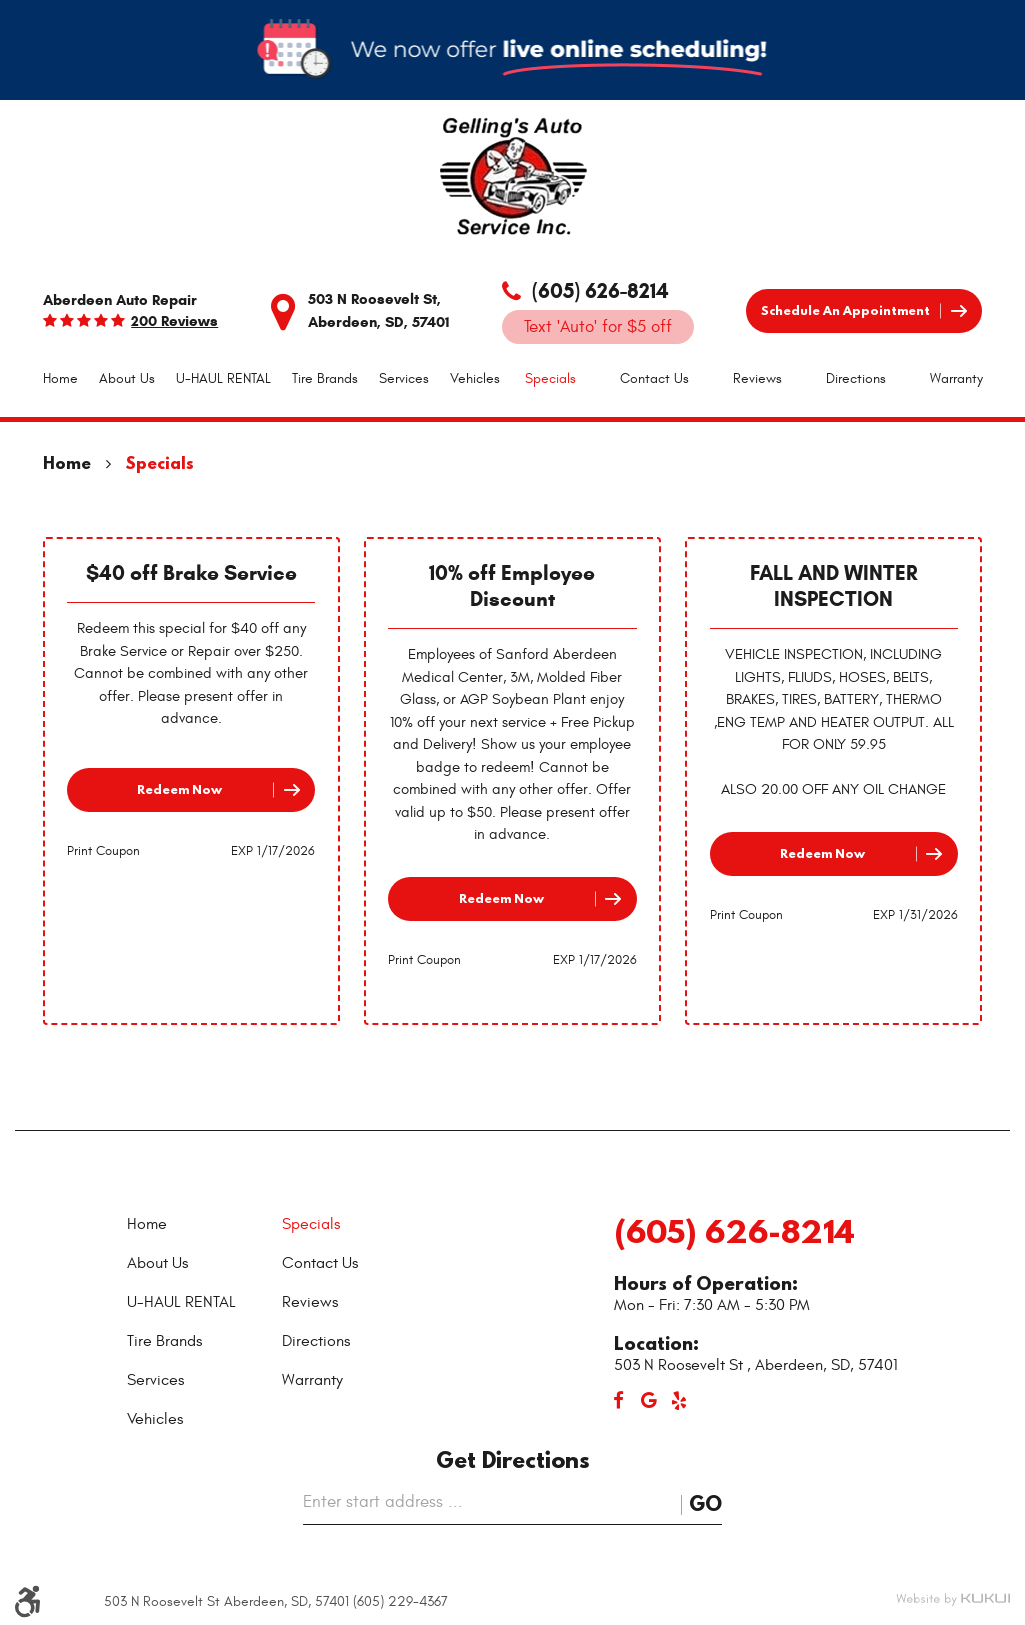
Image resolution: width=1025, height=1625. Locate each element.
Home (60, 378)
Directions (856, 378)
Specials (550, 378)
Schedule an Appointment (845, 310)
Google (649, 1401)
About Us (127, 378)
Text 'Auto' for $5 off (598, 327)
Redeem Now (179, 789)
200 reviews (174, 321)
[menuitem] (60, 379)
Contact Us (654, 378)
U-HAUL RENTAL (223, 378)
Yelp (679, 1401)
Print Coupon (103, 851)
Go (705, 1503)
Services (404, 378)
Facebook (619, 1401)
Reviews (757, 378)
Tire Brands (325, 378)
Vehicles (475, 378)
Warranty (956, 378)
